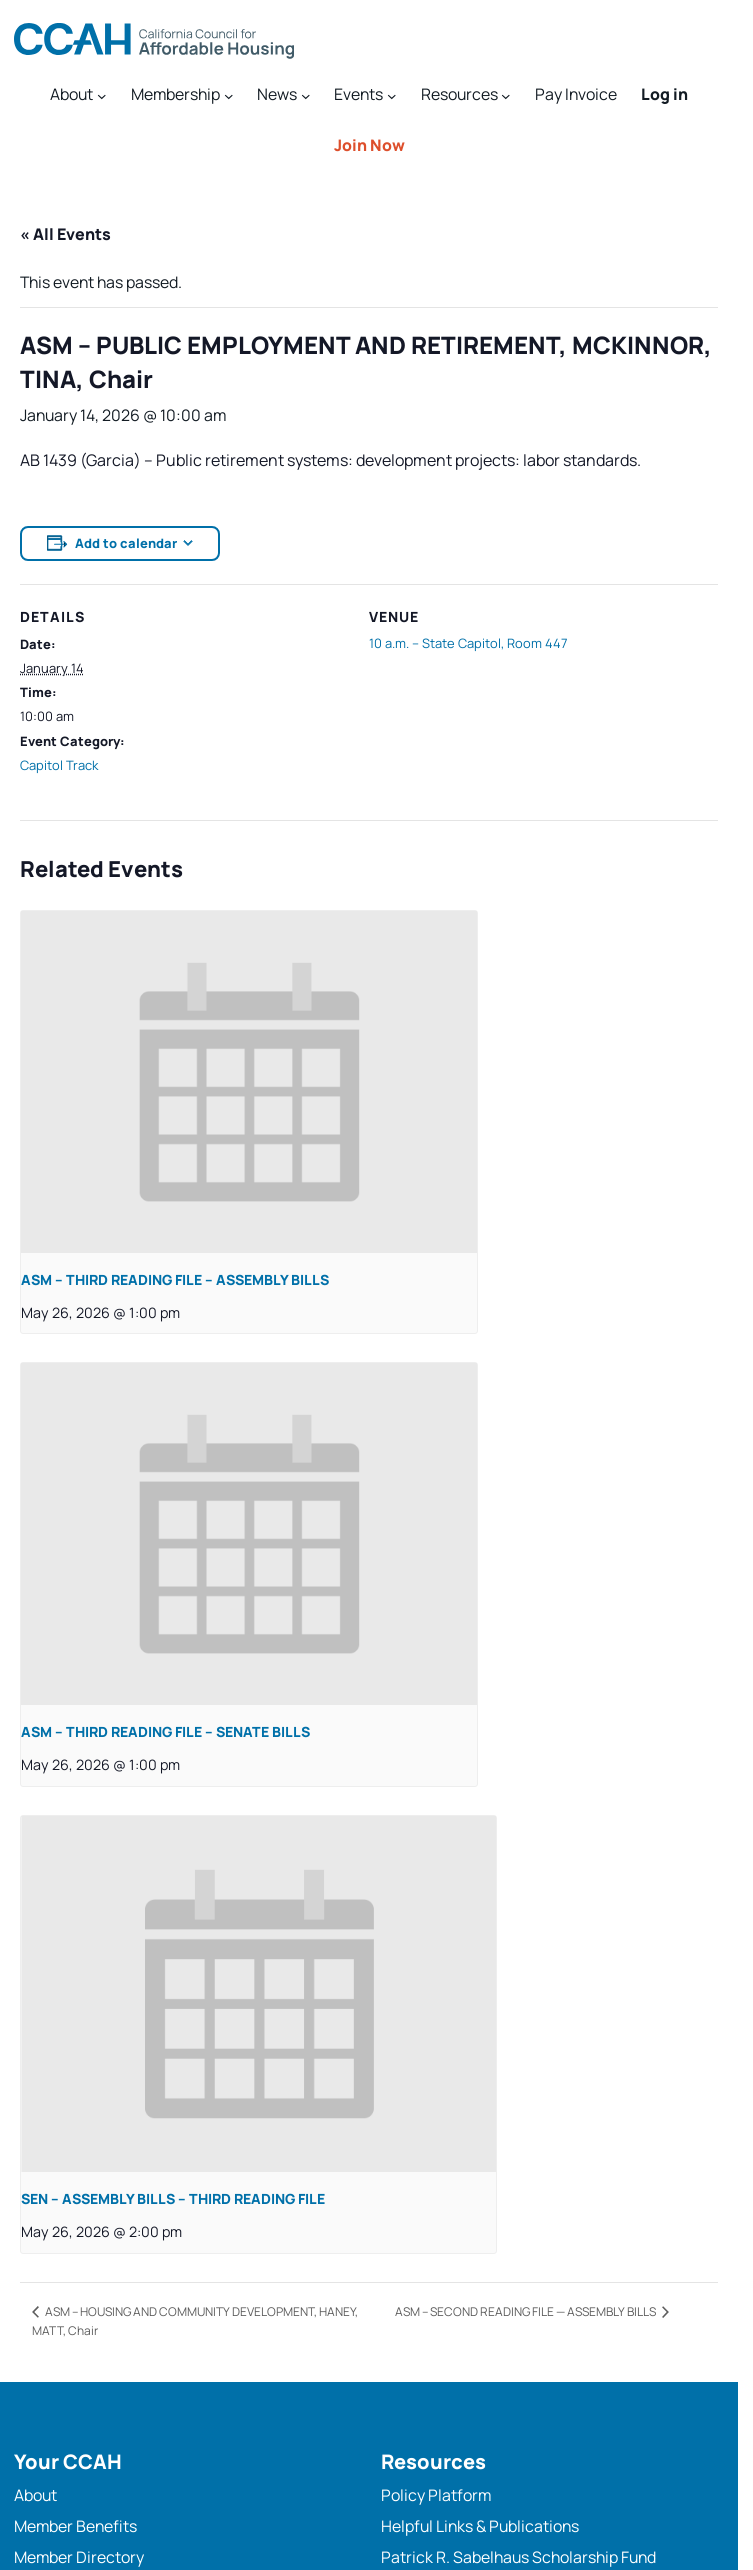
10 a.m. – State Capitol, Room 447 (468, 643)
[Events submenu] (365, 95)
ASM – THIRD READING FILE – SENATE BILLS (165, 1731)
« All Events (65, 234)
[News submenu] (283, 95)
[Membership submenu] (182, 95)
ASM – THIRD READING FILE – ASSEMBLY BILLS (175, 1279)
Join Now (369, 145)
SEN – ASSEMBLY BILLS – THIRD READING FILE (173, 2198)
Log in (664, 94)
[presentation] (249, 1082)
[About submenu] (78, 95)
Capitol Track (59, 765)
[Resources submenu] (466, 95)
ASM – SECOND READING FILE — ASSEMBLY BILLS (526, 2311)
